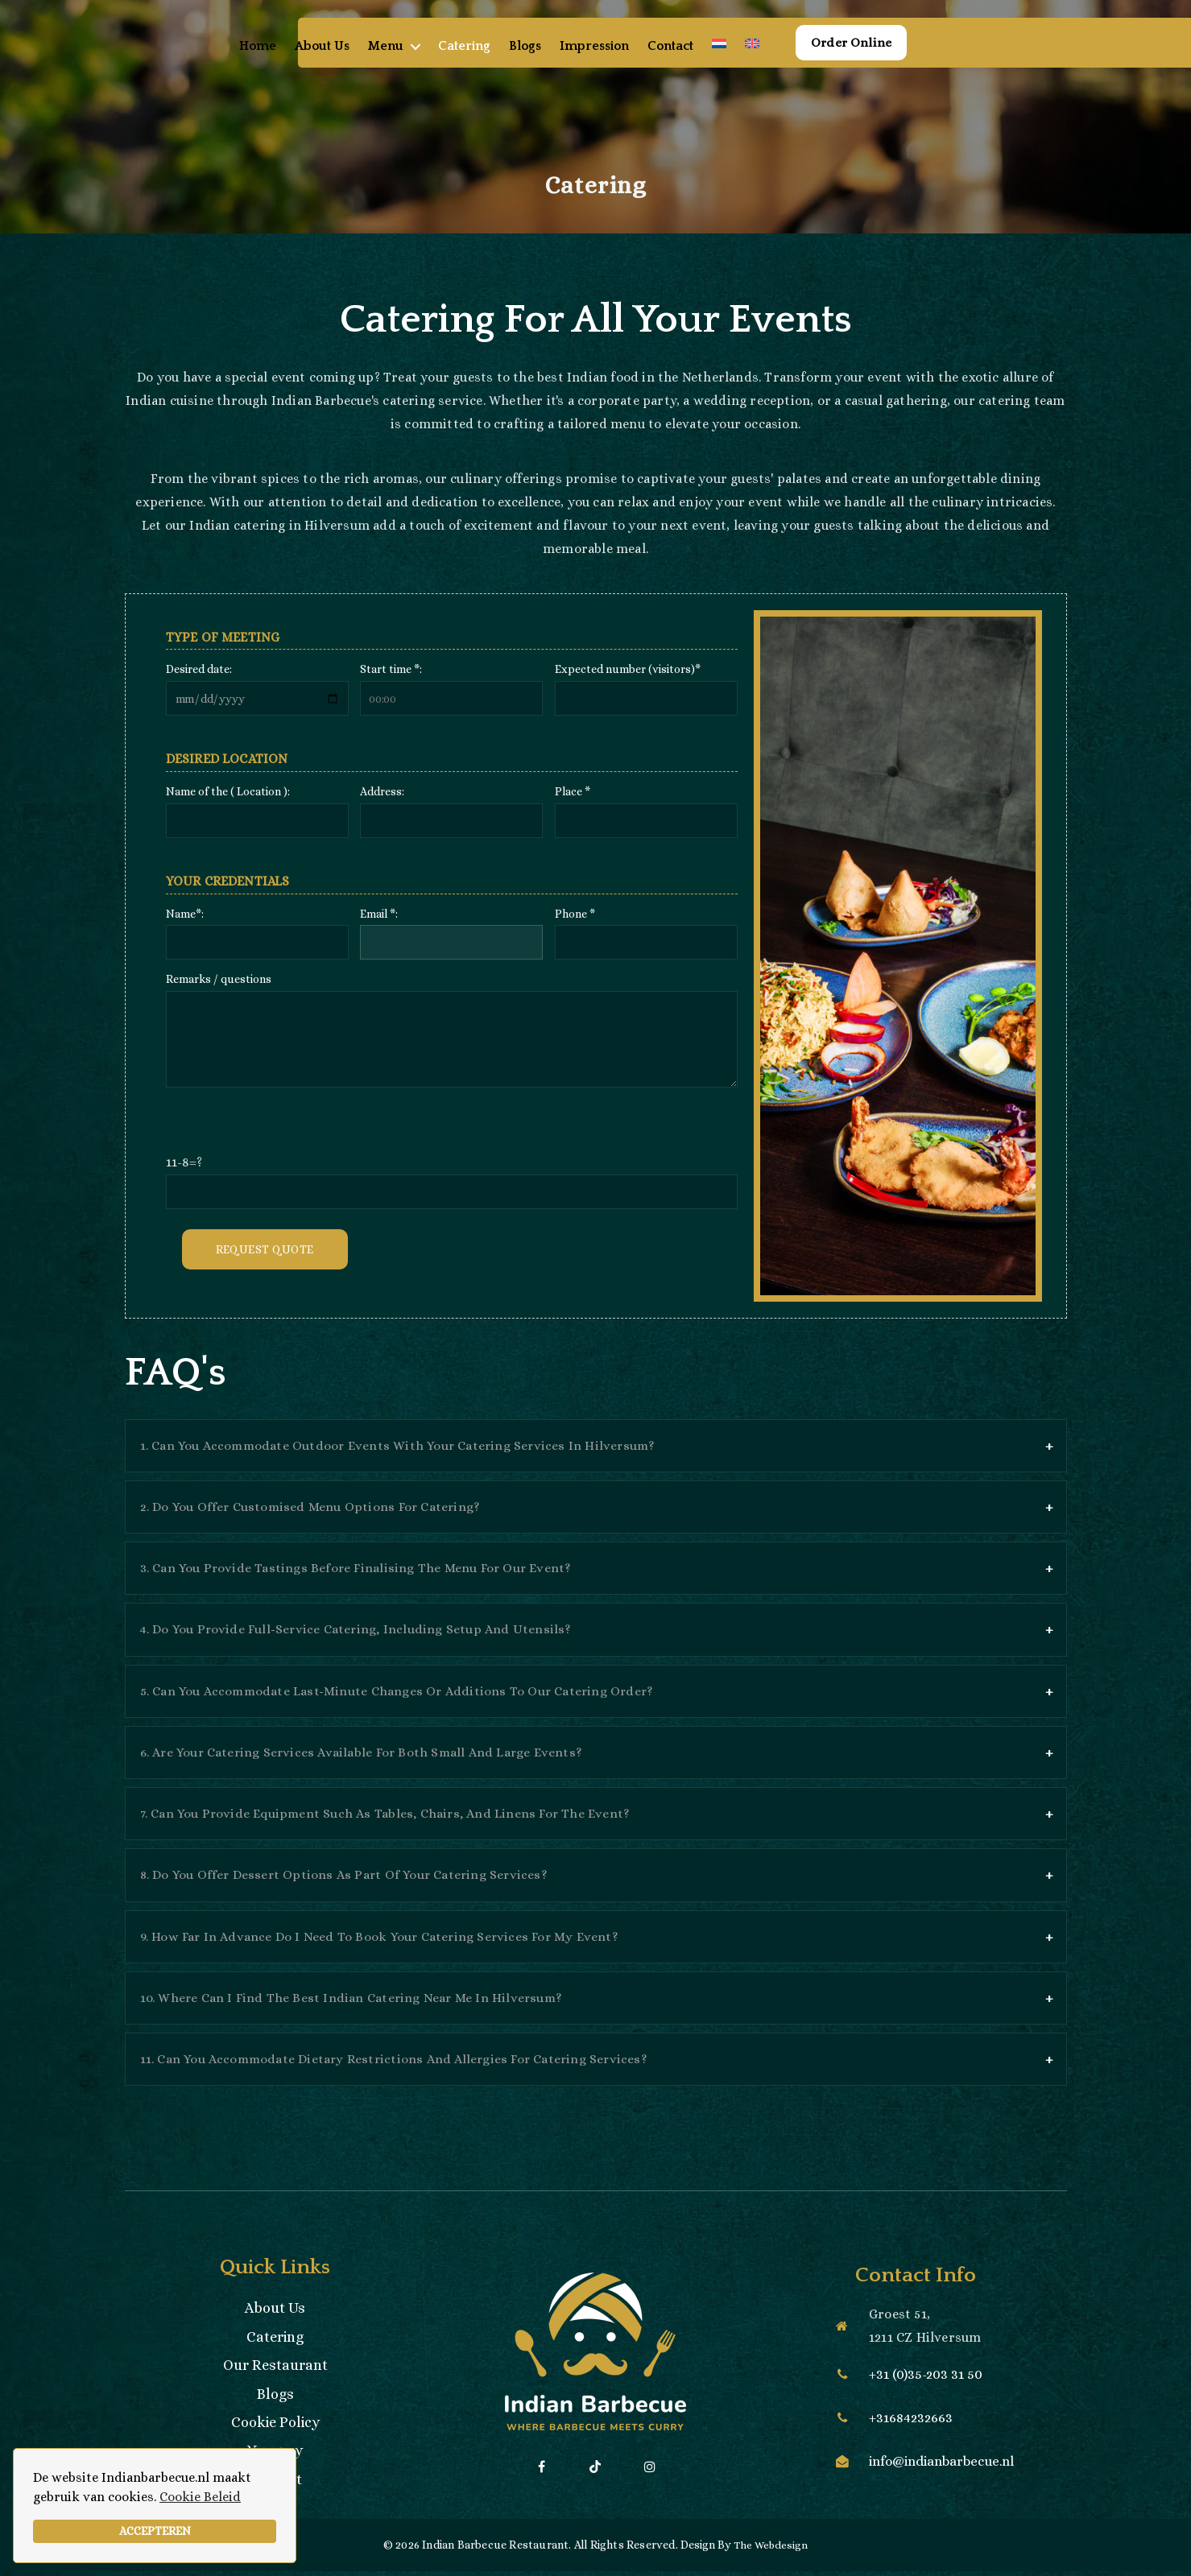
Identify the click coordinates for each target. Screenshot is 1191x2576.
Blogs (547, 61)
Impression (616, 61)
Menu (407, 61)
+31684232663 (908, 2423)
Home (279, 61)
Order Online (870, 57)
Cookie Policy (275, 2427)
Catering (486, 61)
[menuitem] (741, 59)
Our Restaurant (275, 2370)
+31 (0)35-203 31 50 (924, 2380)
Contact (692, 61)
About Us (343, 61)
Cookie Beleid (200, 2496)
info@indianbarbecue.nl (942, 2466)
